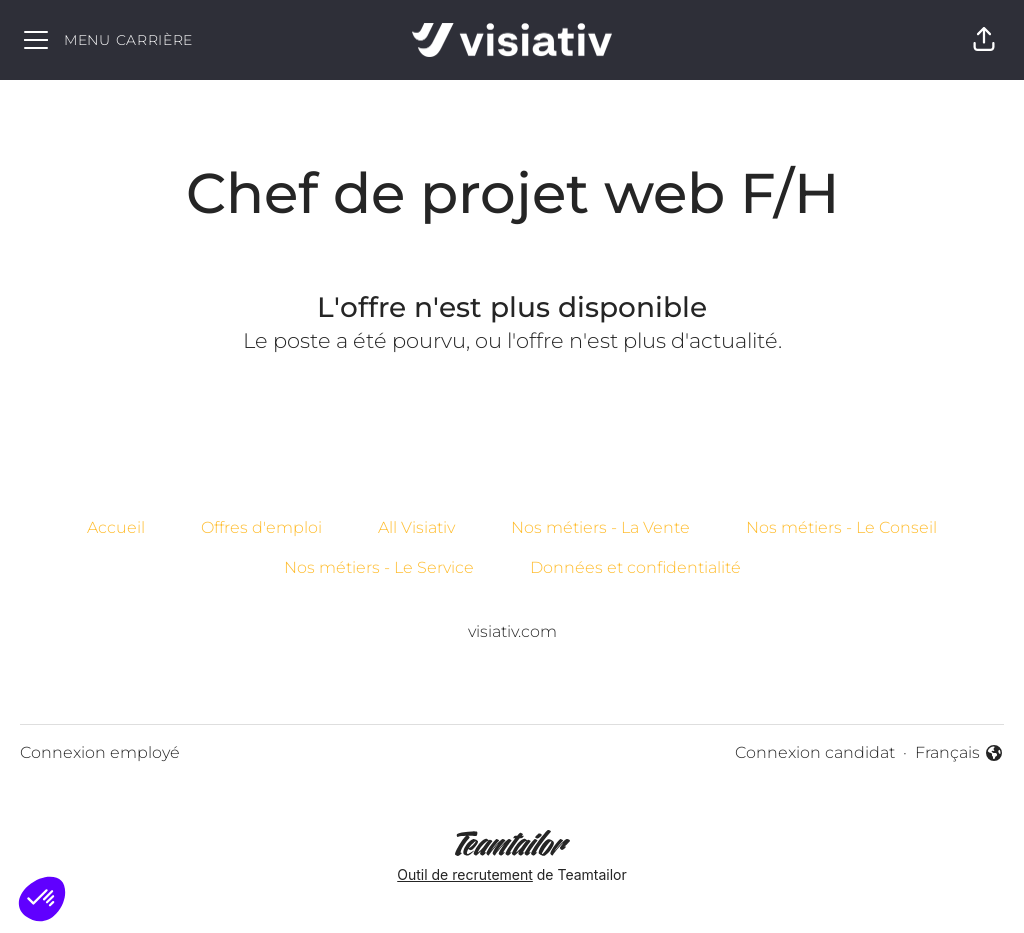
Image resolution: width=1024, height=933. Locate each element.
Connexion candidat (815, 752)
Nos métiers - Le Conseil (841, 527)
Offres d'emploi (261, 527)
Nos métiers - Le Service (379, 567)
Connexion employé (100, 752)
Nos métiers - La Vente (600, 527)
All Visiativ (416, 527)
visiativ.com (512, 631)
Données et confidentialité (635, 567)
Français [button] (959, 754)
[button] (984, 40)
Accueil (116, 527)
